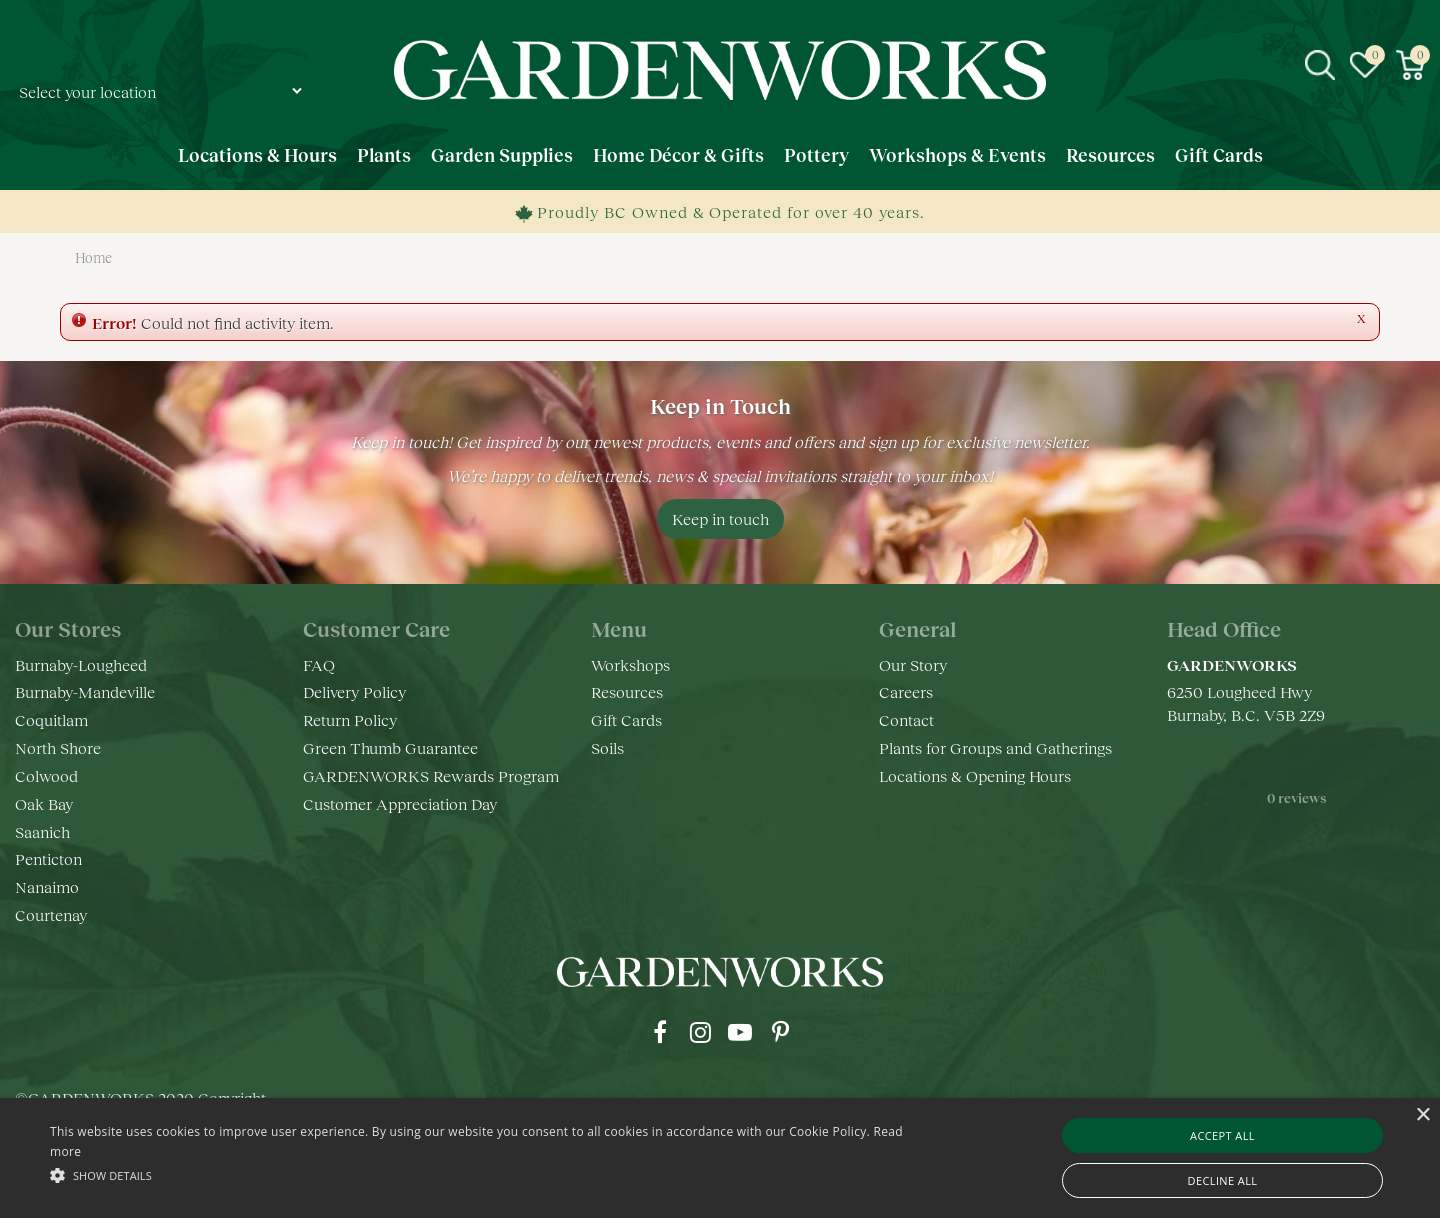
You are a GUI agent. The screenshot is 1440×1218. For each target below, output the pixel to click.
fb (660, 1032)
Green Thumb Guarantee (390, 747)
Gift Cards (626, 719)
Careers (906, 691)
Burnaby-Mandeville (85, 691)
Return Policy (350, 719)
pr (780, 1032)
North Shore (58, 747)
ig (700, 1032)
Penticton (48, 858)
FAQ (319, 664)
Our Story (913, 664)
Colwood (46, 775)
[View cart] (1410, 65)
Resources (627, 691)
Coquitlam (51, 719)
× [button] (1422, 1115)
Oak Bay (44, 803)
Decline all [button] (1223, 1180)
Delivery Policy (354, 691)
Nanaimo (47, 886)
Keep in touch (720, 518)
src (1320, 65)
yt (740, 1032)
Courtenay (51, 914)
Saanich (42, 831)
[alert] (720, 1158)
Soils (607, 747)
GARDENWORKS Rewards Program (431, 775)
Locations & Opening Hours (975, 775)
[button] (485, 1174)
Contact (906, 719)
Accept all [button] (1222, 1135)
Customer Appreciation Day (400, 803)
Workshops (630, 664)
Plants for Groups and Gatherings (995, 747)
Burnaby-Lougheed (81, 664)
